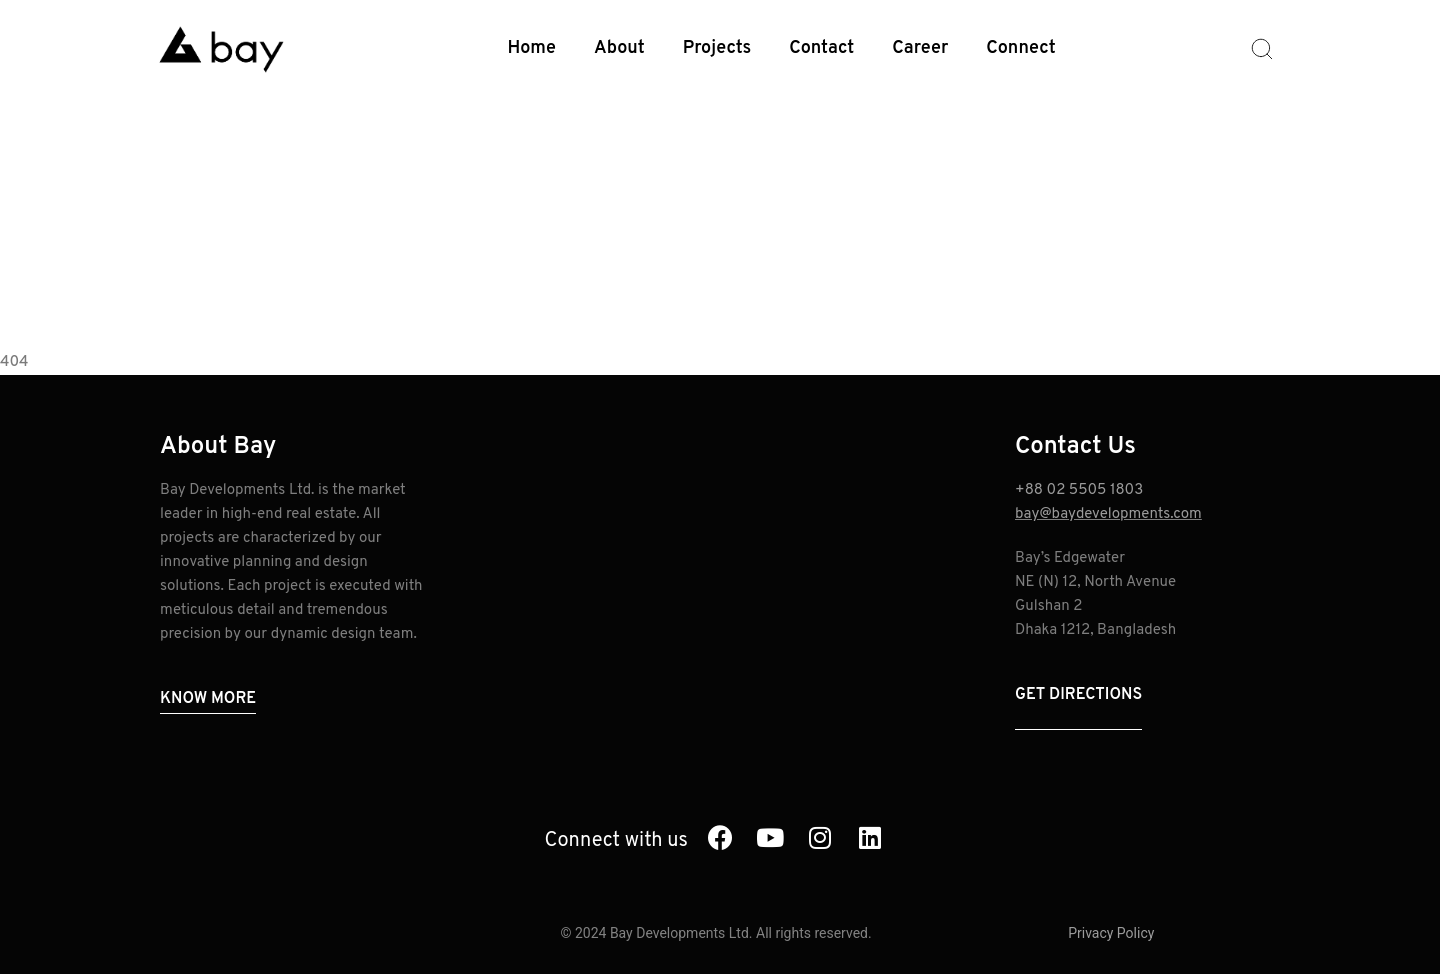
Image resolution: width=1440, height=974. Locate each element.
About (619, 48)
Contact (821, 48)
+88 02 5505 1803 (1079, 490)
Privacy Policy (1111, 933)
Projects (717, 48)
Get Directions (1078, 695)
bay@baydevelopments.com (1108, 514)
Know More (208, 699)
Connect (1020, 48)
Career (920, 48)
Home (532, 48)
